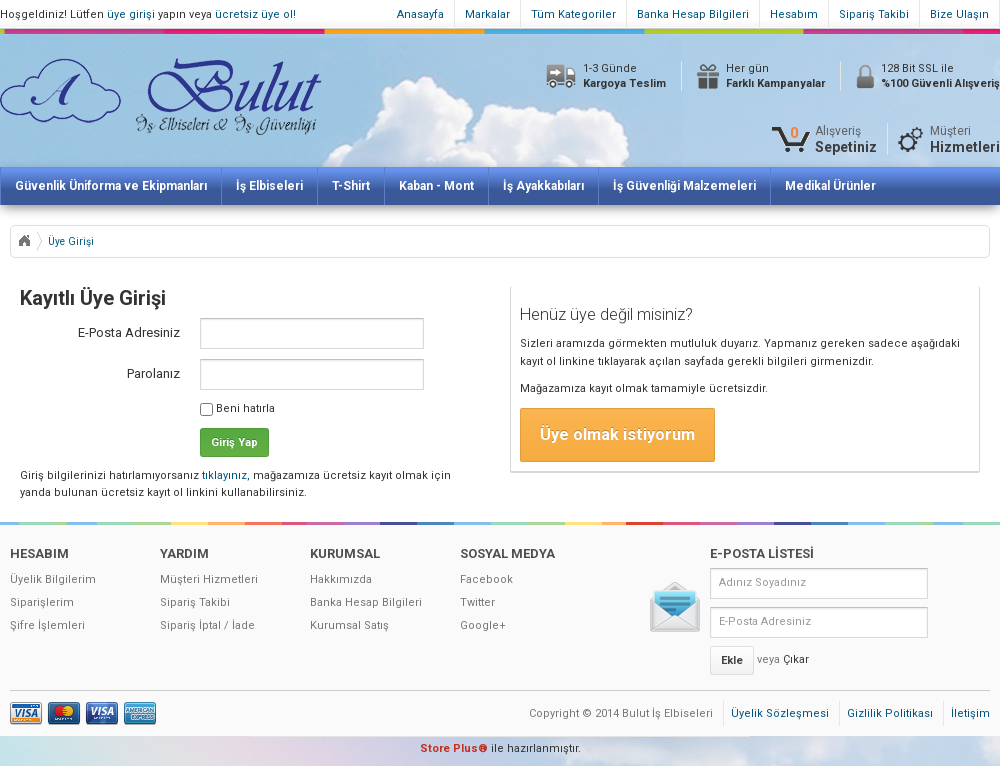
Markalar (487, 14)
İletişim (970, 713)
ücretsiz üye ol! (255, 14)
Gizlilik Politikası (890, 713)
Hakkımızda (341, 579)
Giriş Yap (234, 442)
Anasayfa (420, 14)
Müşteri (965, 139)
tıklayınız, (226, 475)
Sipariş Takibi (874, 14)
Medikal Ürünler (830, 186)
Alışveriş (846, 139)
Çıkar (796, 659)
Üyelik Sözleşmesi (780, 713)
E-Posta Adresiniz (129, 332)
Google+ (483, 625)
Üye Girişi (71, 241)
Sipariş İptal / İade (207, 625)
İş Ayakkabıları (543, 186)
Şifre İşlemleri (47, 625)
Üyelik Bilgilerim (53, 579)
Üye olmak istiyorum (617, 434)
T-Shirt (351, 186)
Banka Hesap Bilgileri (693, 14)
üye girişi (131, 14)
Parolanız (153, 373)
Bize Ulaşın (959, 14)
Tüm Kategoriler (573, 14)
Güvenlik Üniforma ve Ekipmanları (111, 186)
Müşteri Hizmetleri (209, 579)
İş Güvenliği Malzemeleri (684, 186)
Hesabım (794, 14)
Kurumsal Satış (349, 625)
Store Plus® (454, 748)
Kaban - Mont (436, 186)
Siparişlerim (42, 602)
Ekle (732, 660)
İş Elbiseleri (269, 186)
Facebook (486, 579)
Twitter (477, 602)
